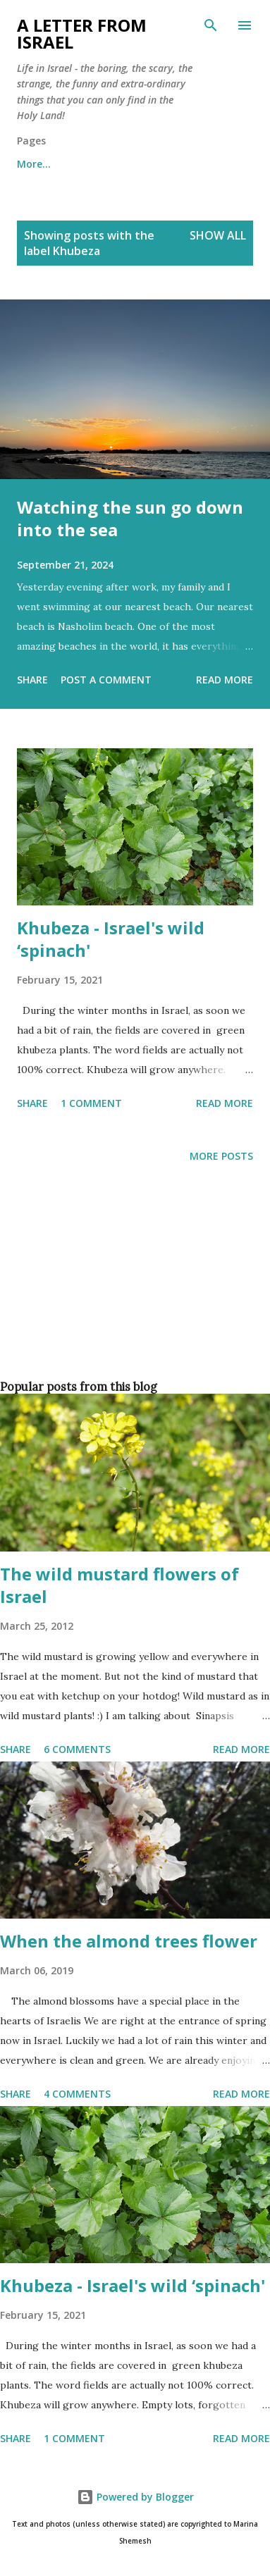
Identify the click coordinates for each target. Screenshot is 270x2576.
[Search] (210, 25)
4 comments (77, 2093)
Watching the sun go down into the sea (130, 518)
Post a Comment (106, 679)
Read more (224, 679)
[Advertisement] (132, 1295)
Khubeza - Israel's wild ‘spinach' (110, 939)
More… (34, 164)
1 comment (91, 1103)
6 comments (77, 1749)
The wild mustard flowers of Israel (119, 1585)
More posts (221, 1156)
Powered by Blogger (135, 2496)
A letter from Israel (82, 33)
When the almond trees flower (128, 1940)
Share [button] (32, 679)
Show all (218, 235)
